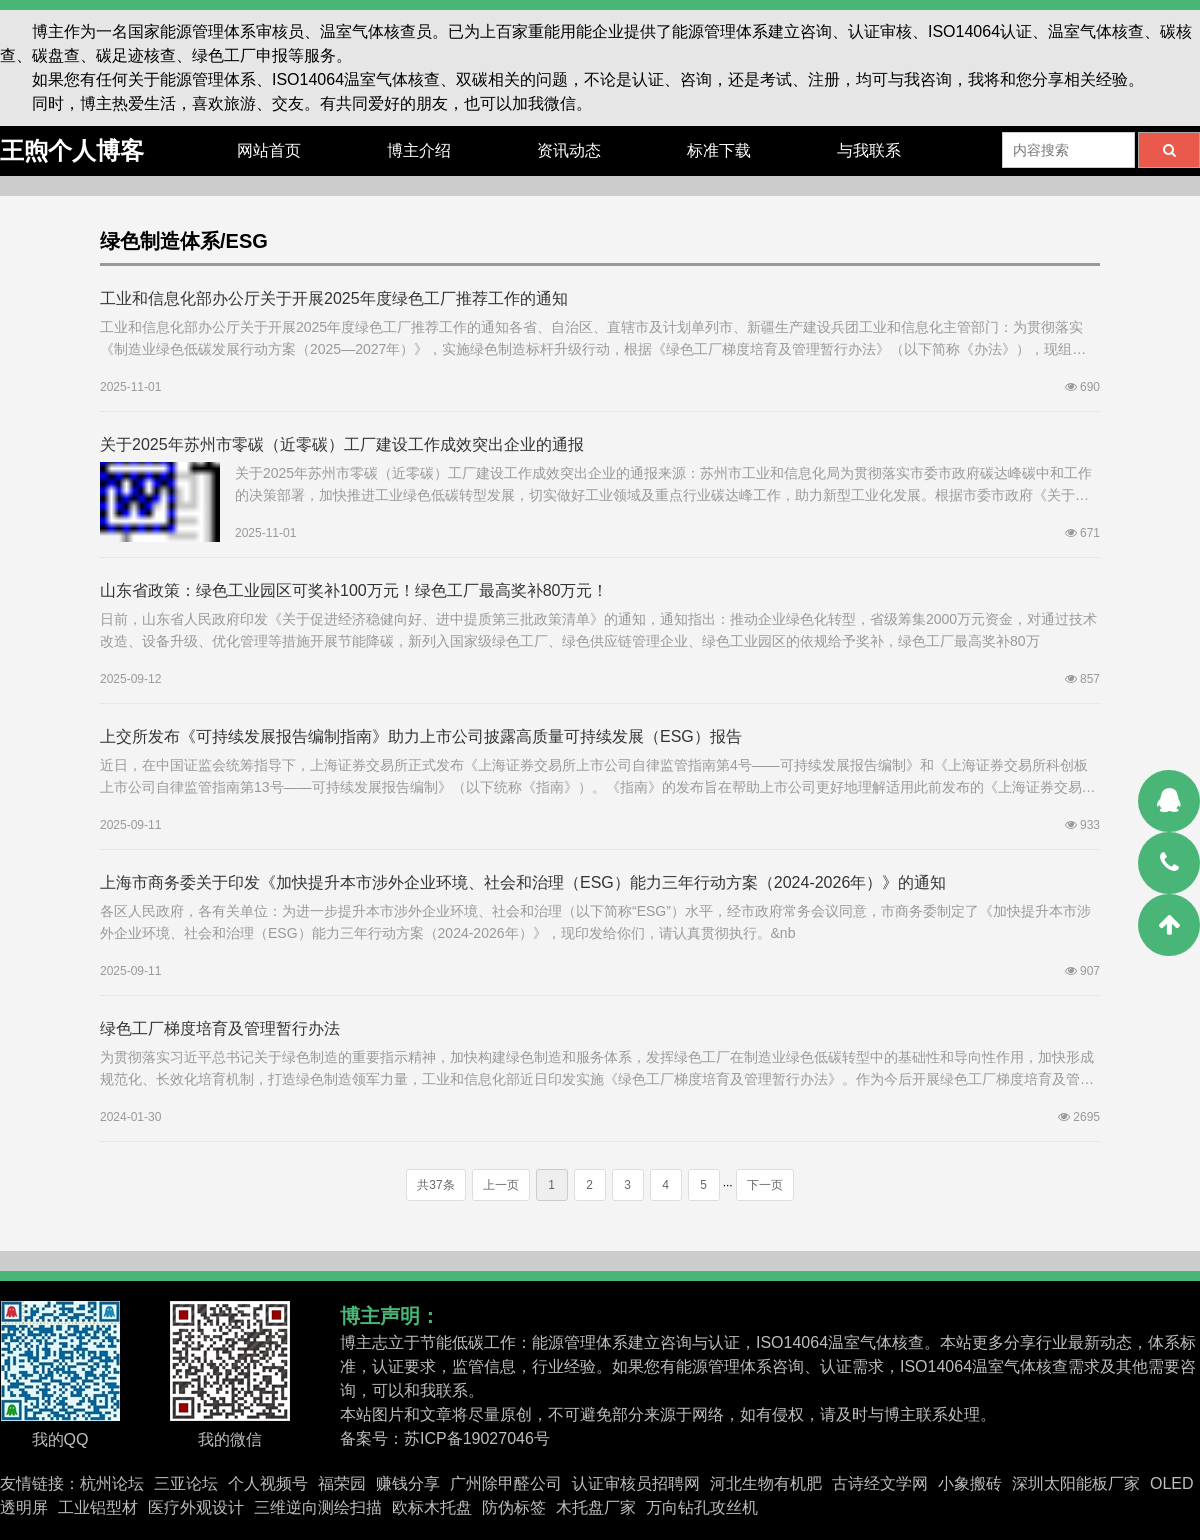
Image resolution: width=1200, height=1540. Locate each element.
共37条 (435, 1185)
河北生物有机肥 (766, 1483)
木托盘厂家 (596, 1507)
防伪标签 (514, 1507)
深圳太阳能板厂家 (1076, 1483)
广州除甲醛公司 (506, 1483)
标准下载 (719, 150)
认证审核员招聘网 (636, 1483)
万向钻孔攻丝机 (702, 1507)
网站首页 (269, 150)
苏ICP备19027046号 (477, 1438)
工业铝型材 (98, 1507)
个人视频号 (268, 1483)
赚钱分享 (408, 1483)
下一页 (765, 1185)
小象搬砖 (970, 1483)
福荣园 (342, 1483)
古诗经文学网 (880, 1483)
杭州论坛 (112, 1483)
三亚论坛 (186, 1483)
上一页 (501, 1185)
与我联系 (869, 150)
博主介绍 (419, 150)
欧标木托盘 (432, 1507)
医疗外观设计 (196, 1507)
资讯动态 (569, 150)
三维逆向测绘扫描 (318, 1507)
